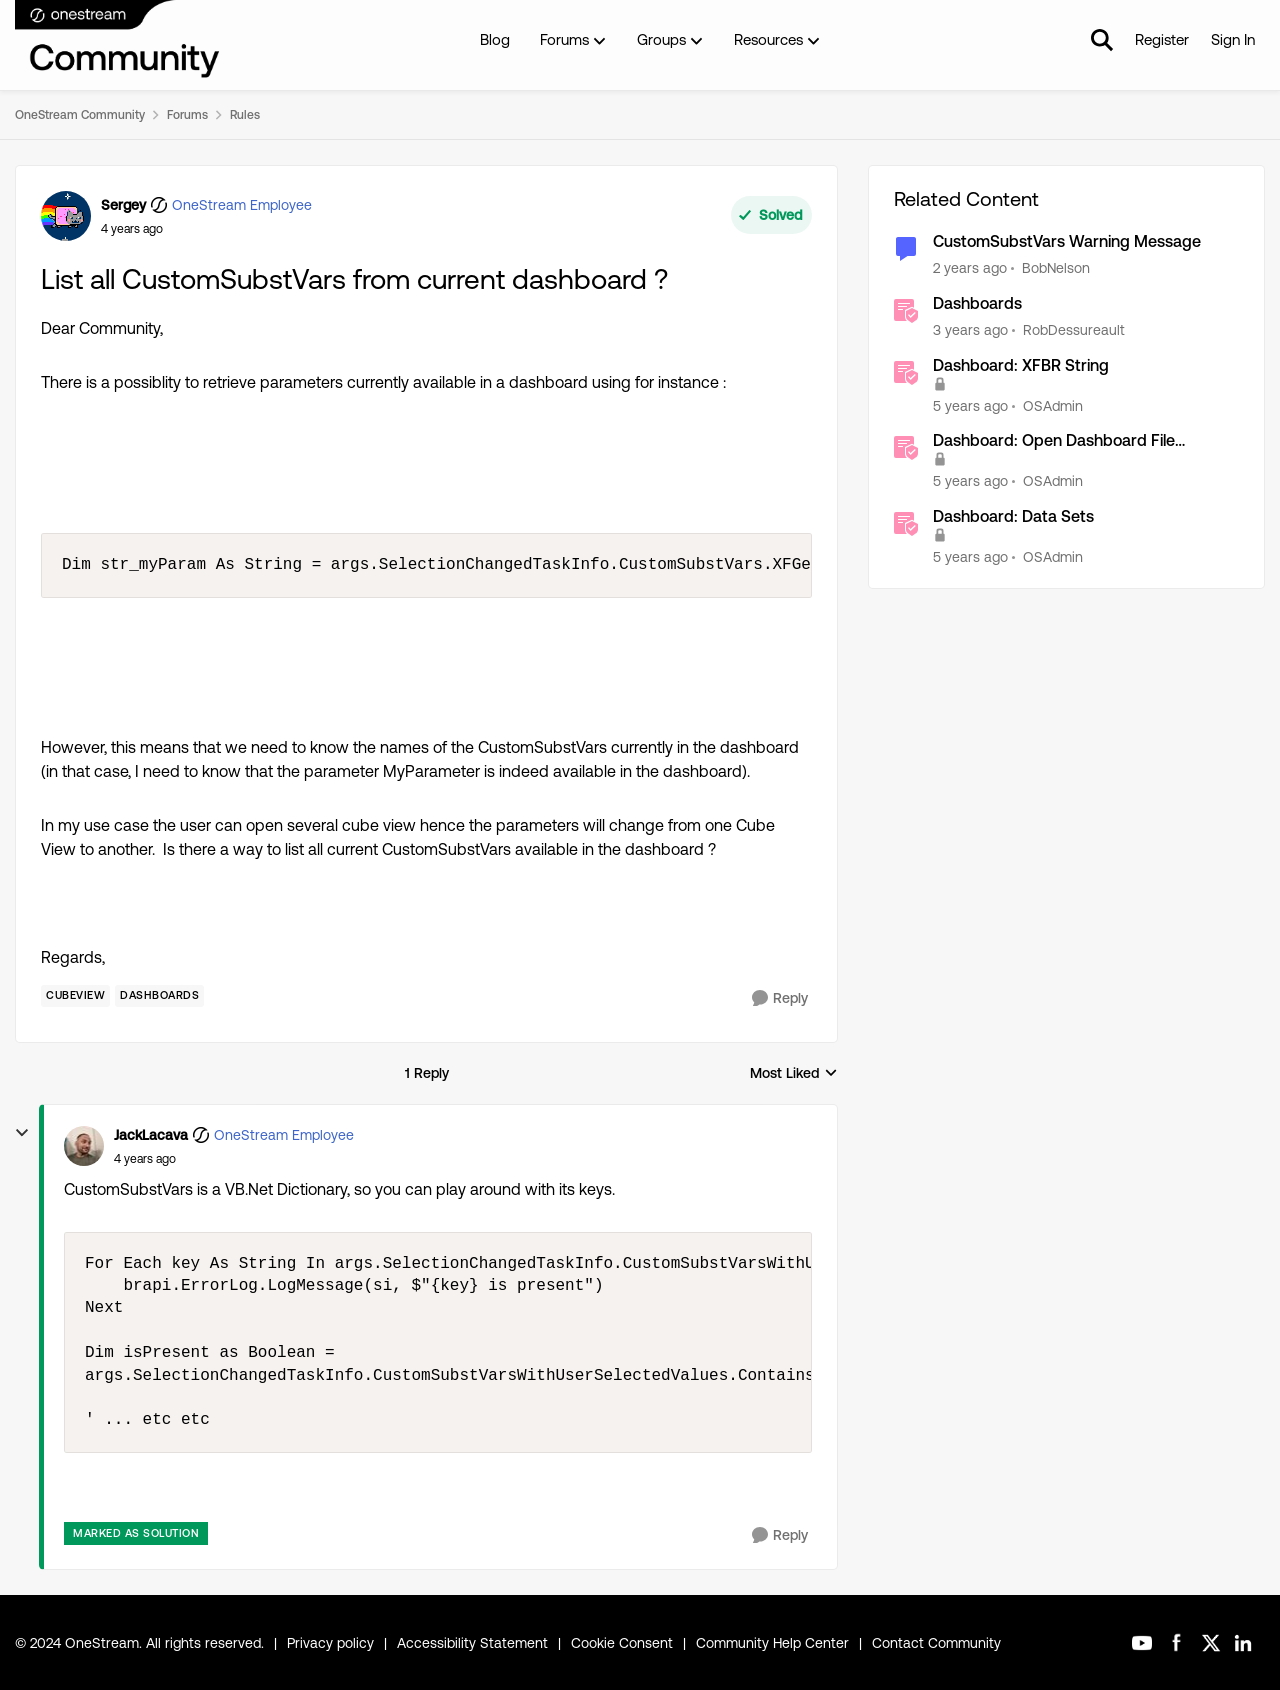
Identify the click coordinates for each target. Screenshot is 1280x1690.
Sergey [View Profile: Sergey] (123, 205)
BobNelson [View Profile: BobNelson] (1056, 268)
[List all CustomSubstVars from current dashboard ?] (145, 1159)
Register (1162, 39)
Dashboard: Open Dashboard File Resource (1054, 441)
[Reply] (780, 998)
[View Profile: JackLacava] (84, 1146)
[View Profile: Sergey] (66, 216)
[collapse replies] (22, 1133)
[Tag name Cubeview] (75, 996)
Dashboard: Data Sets (1013, 516)
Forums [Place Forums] (187, 115)
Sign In (1233, 39)
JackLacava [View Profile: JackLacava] (151, 1135)
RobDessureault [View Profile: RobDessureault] (1074, 330)
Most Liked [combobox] (794, 1074)
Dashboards (977, 303)
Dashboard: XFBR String (1021, 365)
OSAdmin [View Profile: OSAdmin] (1053, 405)
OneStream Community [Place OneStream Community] (80, 115)
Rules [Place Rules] (245, 115)
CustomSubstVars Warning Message (1067, 241)
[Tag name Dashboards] (159, 996)
